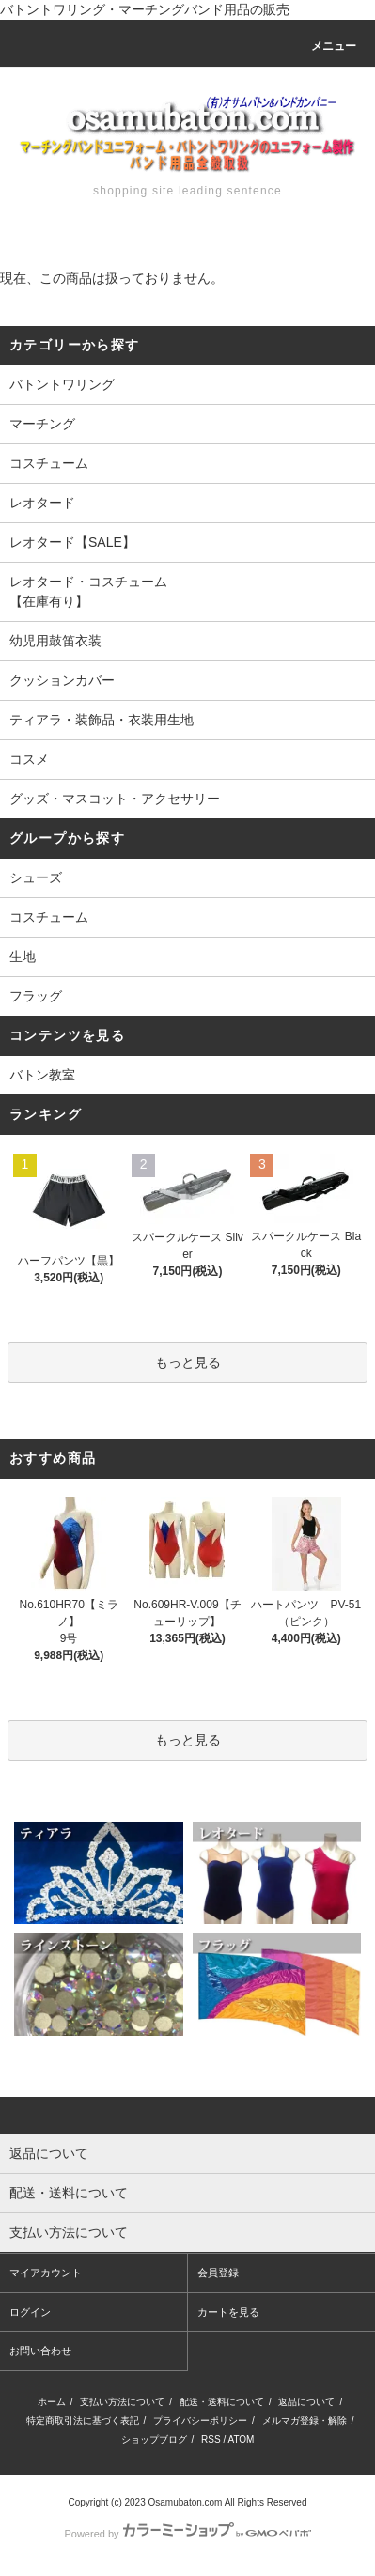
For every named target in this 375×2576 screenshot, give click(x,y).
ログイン (30, 2312)
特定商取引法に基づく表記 (82, 2420)
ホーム (52, 2402)
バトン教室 (42, 1074)
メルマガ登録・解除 (304, 2420)
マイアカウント (45, 2272)
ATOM (240, 2439)
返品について (306, 2402)
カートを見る (228, 2312)
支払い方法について (122, 2402)
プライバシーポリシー (200, 2420)
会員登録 (218, 2272)
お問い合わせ (40, 2350)
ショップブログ (154, 2439)
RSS (211, 2439)
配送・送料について (222, 2402)
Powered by (187, 2533)
